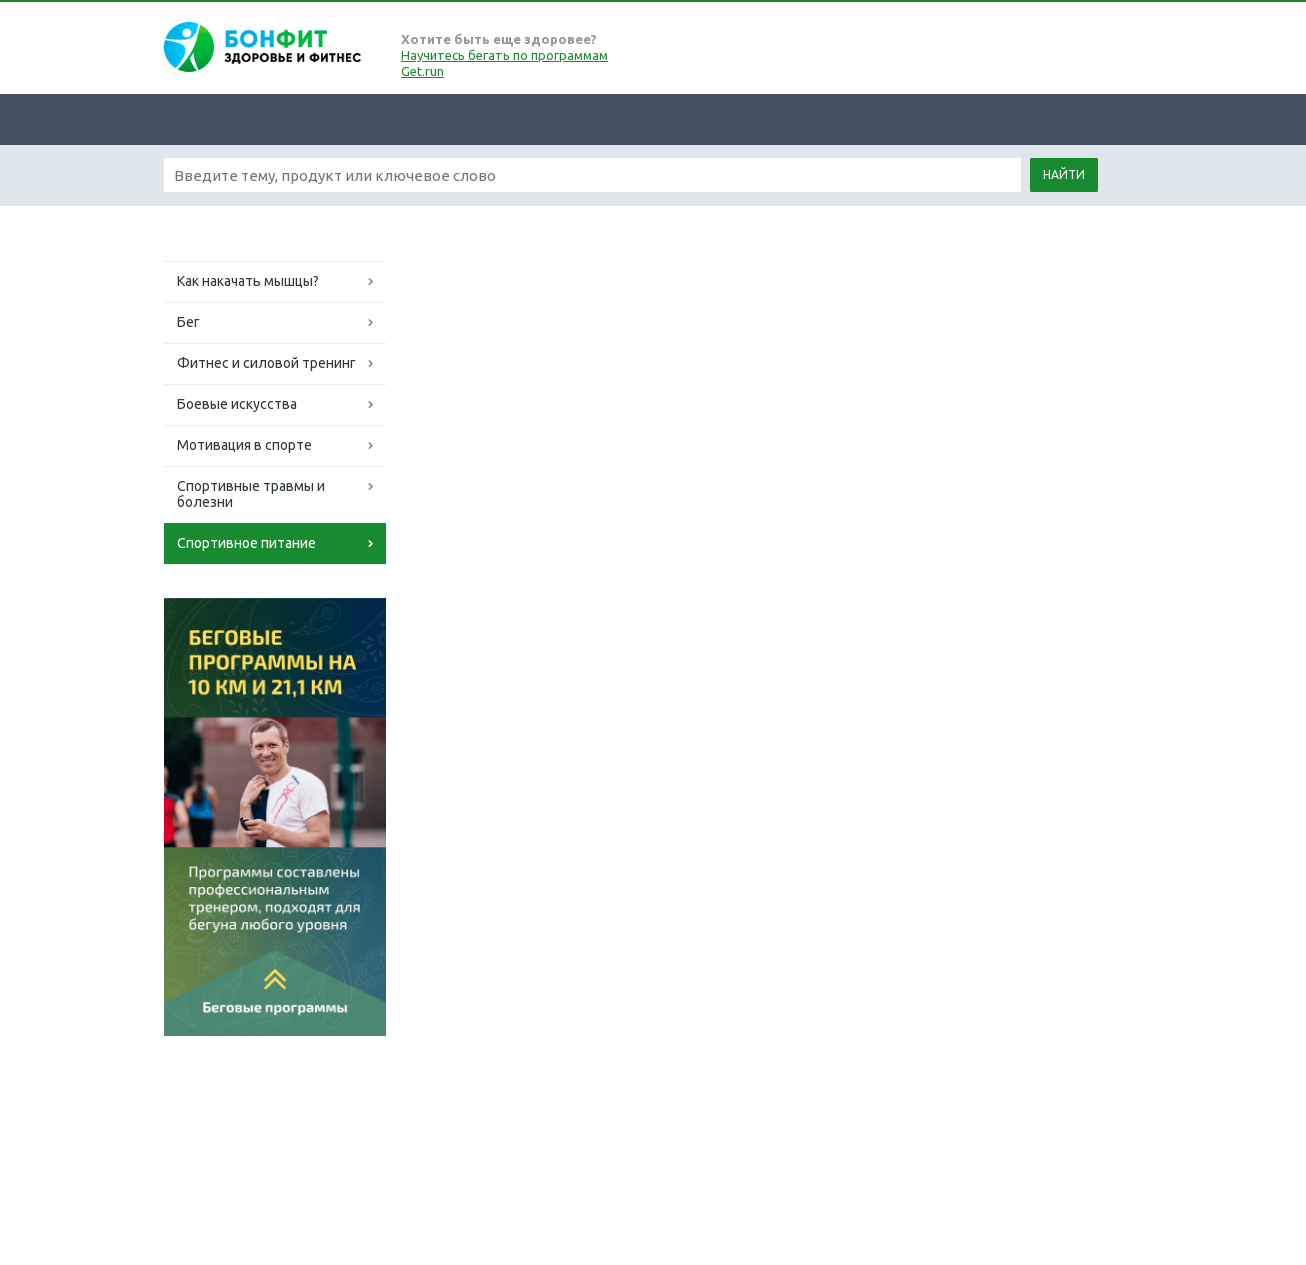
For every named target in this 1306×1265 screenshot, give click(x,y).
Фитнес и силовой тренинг (266, 363)
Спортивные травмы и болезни (251, 494)
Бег (188, 322)
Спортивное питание (246, 543)
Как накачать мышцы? (248, 281)
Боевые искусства (237, 404)
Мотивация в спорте (244, 445)
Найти (1064, 174)
